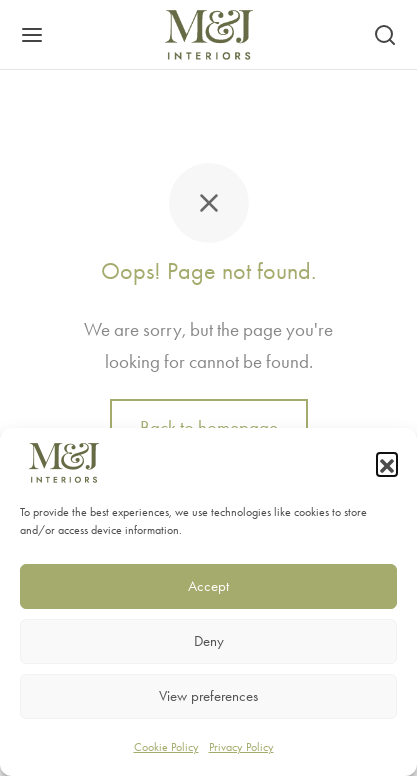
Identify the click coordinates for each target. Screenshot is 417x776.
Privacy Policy (241, 747)
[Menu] (32, 35)
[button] (387, 463)
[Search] (385, 35)
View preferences (208, 696)
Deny (209, 641)
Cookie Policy (166, 747)
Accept (208, 586)
